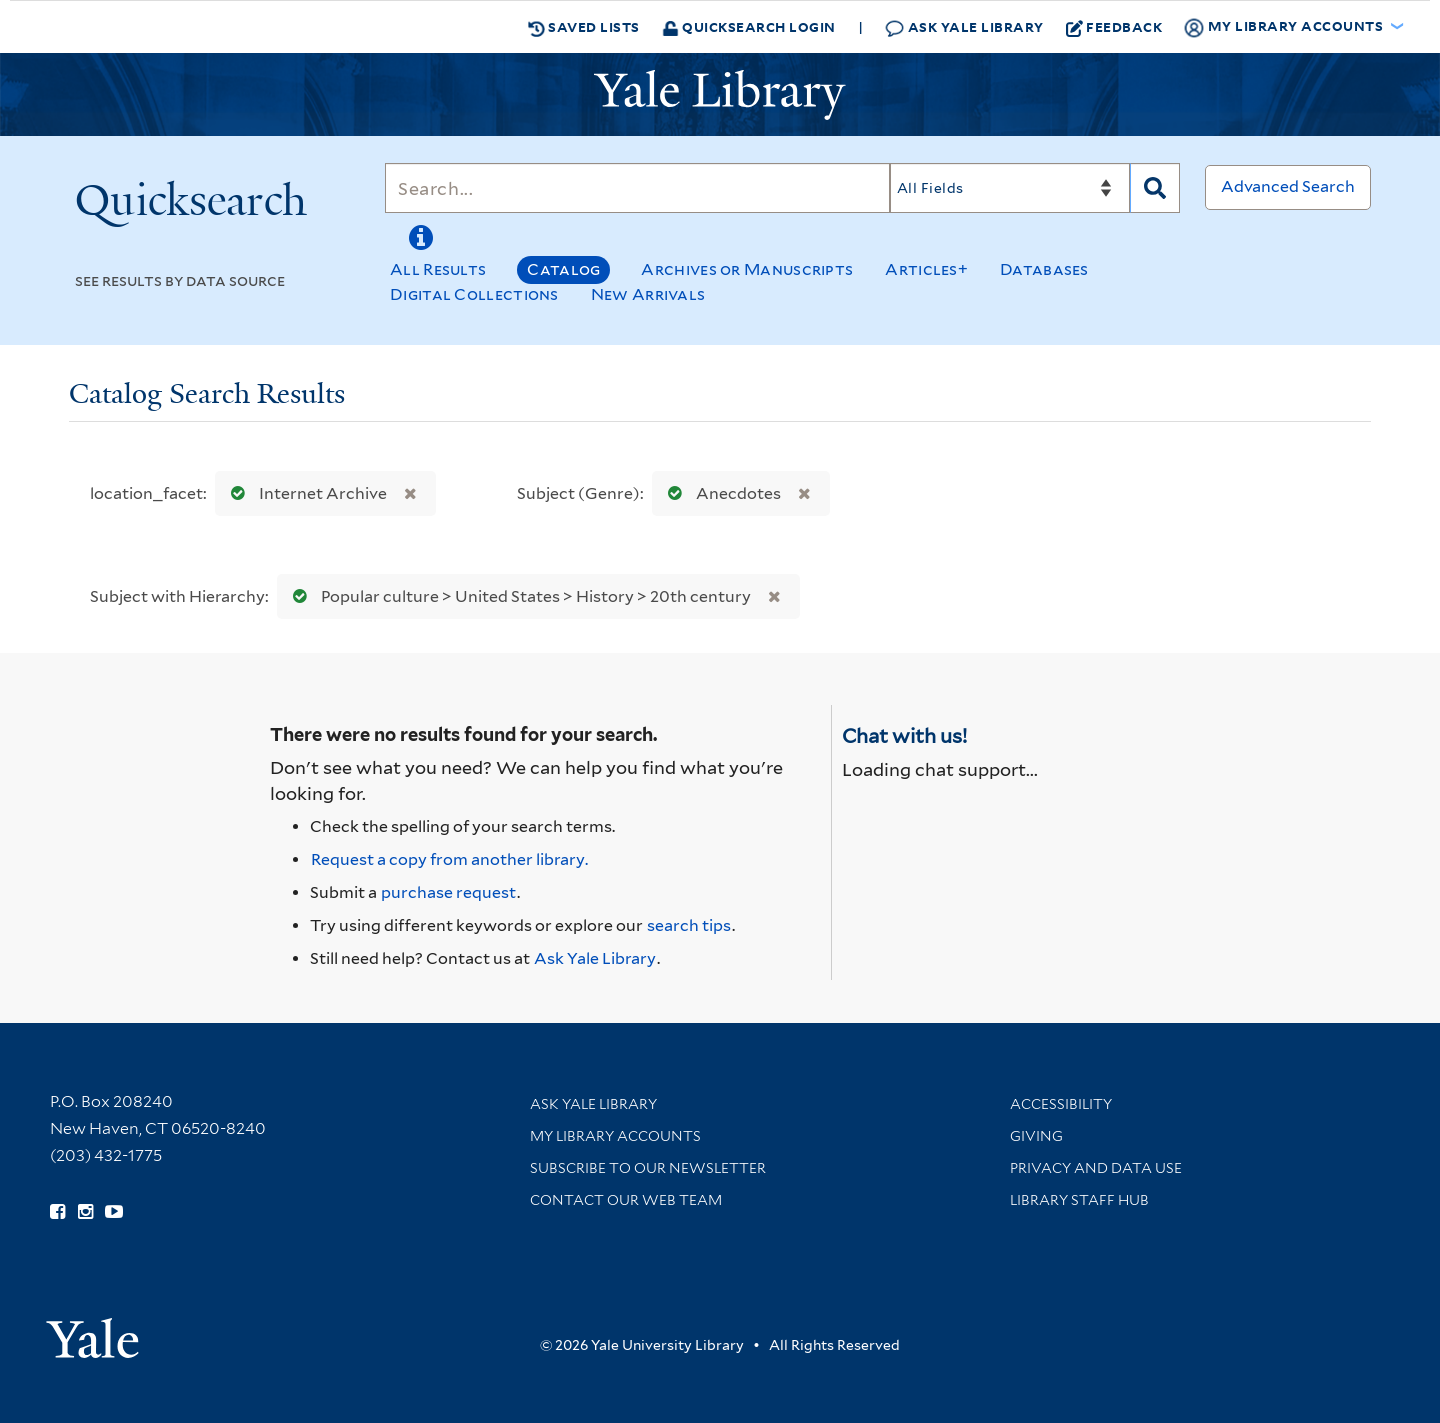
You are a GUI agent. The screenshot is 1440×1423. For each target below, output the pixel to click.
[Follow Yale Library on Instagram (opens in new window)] (85, 1212)
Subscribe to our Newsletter (648, 1168)
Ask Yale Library (964, 27)
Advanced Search (1288, 186)
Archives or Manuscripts (747, 269)
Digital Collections (474, 294)
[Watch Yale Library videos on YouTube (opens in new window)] (114, 1212)
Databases (1044, 269)
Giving (1036, 1136)
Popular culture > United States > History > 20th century (517, 596)
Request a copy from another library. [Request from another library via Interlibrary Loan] (449, 859)
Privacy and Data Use (1096, 1168)
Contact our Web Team (626, 1200)
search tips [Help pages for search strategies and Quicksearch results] (689, 925)
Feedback (1114, 27)
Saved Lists (584, 27)
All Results (438, 269)
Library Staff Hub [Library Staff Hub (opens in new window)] (1079, 1200)
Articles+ (926, 269)
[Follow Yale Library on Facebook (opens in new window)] (57, 1212)
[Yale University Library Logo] (720, 95)
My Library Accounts (615, 1136)
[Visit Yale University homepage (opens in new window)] (92, 1331)
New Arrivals (648, 294)
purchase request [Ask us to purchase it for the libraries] (448, 892)
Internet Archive (304, 493)
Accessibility (1061, 1104)
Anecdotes (720, 493)
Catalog (563, 269)
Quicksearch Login (749, 26)
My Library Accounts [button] (1285, 27)
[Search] (637, 188)
